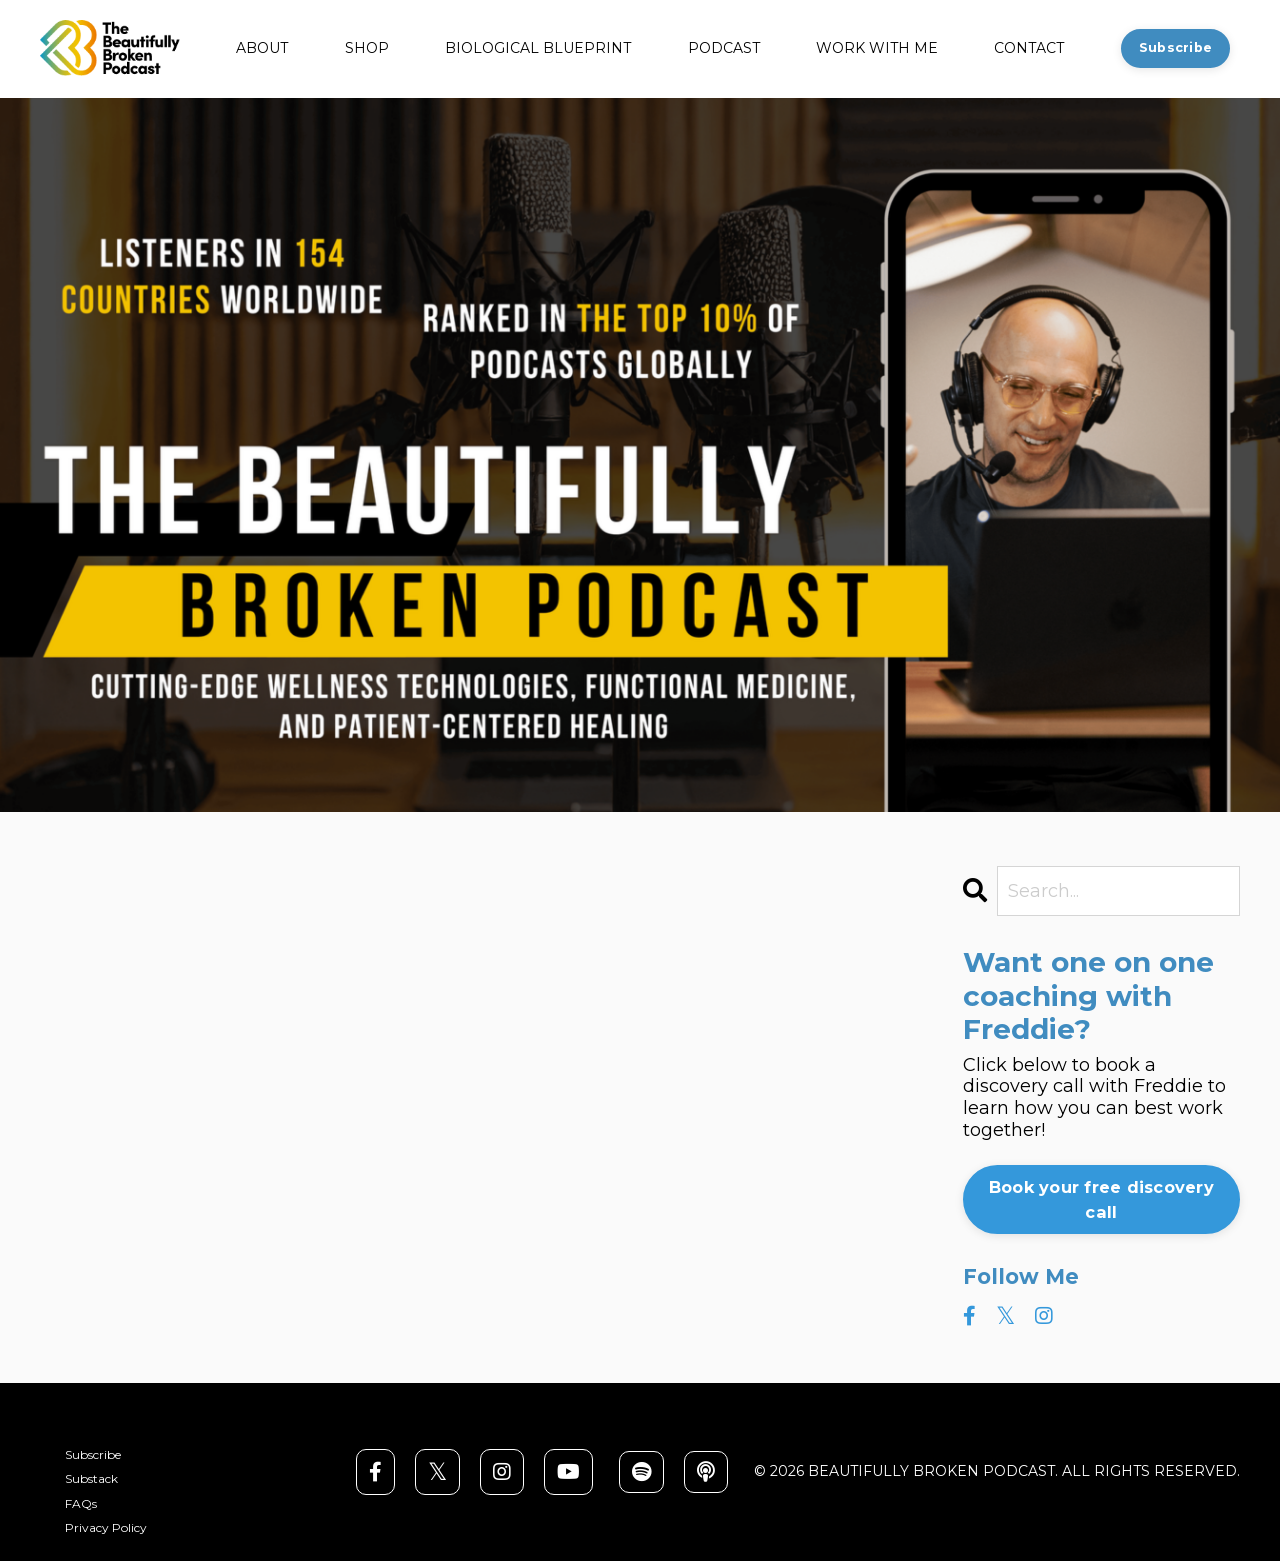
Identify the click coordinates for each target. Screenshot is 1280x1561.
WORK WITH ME (877, 48)
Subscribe (93, 1455)
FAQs (81, 1504)
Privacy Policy (106, 1528)
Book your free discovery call (1101, 1199)
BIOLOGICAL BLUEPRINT (538, 48)
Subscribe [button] (1175, 47)
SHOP (367, 48)
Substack (91, 1479)
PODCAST (724, 48)
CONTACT (1029, 48)
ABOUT (262, 48)
